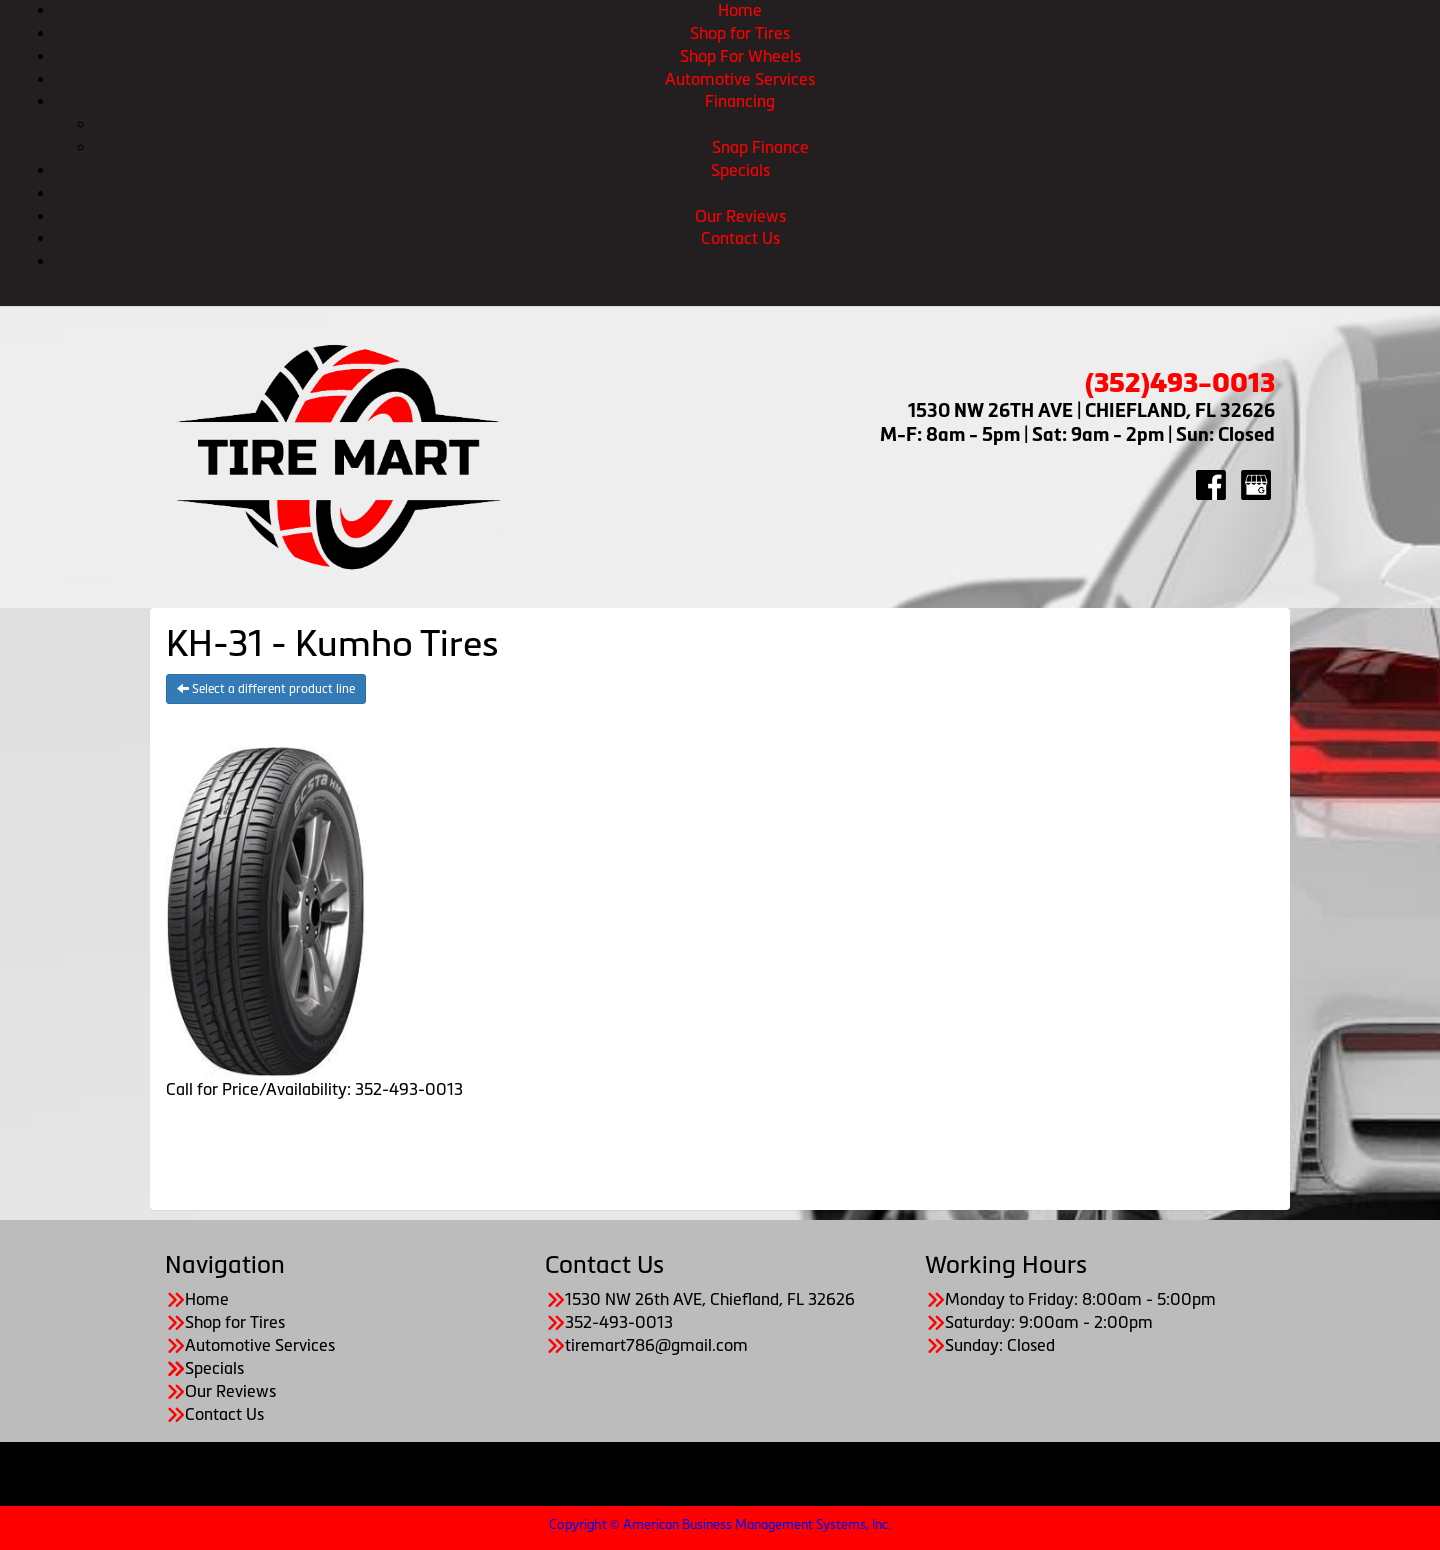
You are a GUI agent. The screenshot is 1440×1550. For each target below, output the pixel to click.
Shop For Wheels (740, 56)
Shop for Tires (740, 33)
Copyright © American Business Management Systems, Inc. (720, 1524)
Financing (740, 101)
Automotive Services (740, 79)
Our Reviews (740, 216)
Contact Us (740, 238)
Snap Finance (760, 147)
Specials (740, 170)
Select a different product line (266, 689)
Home (740, 10)
